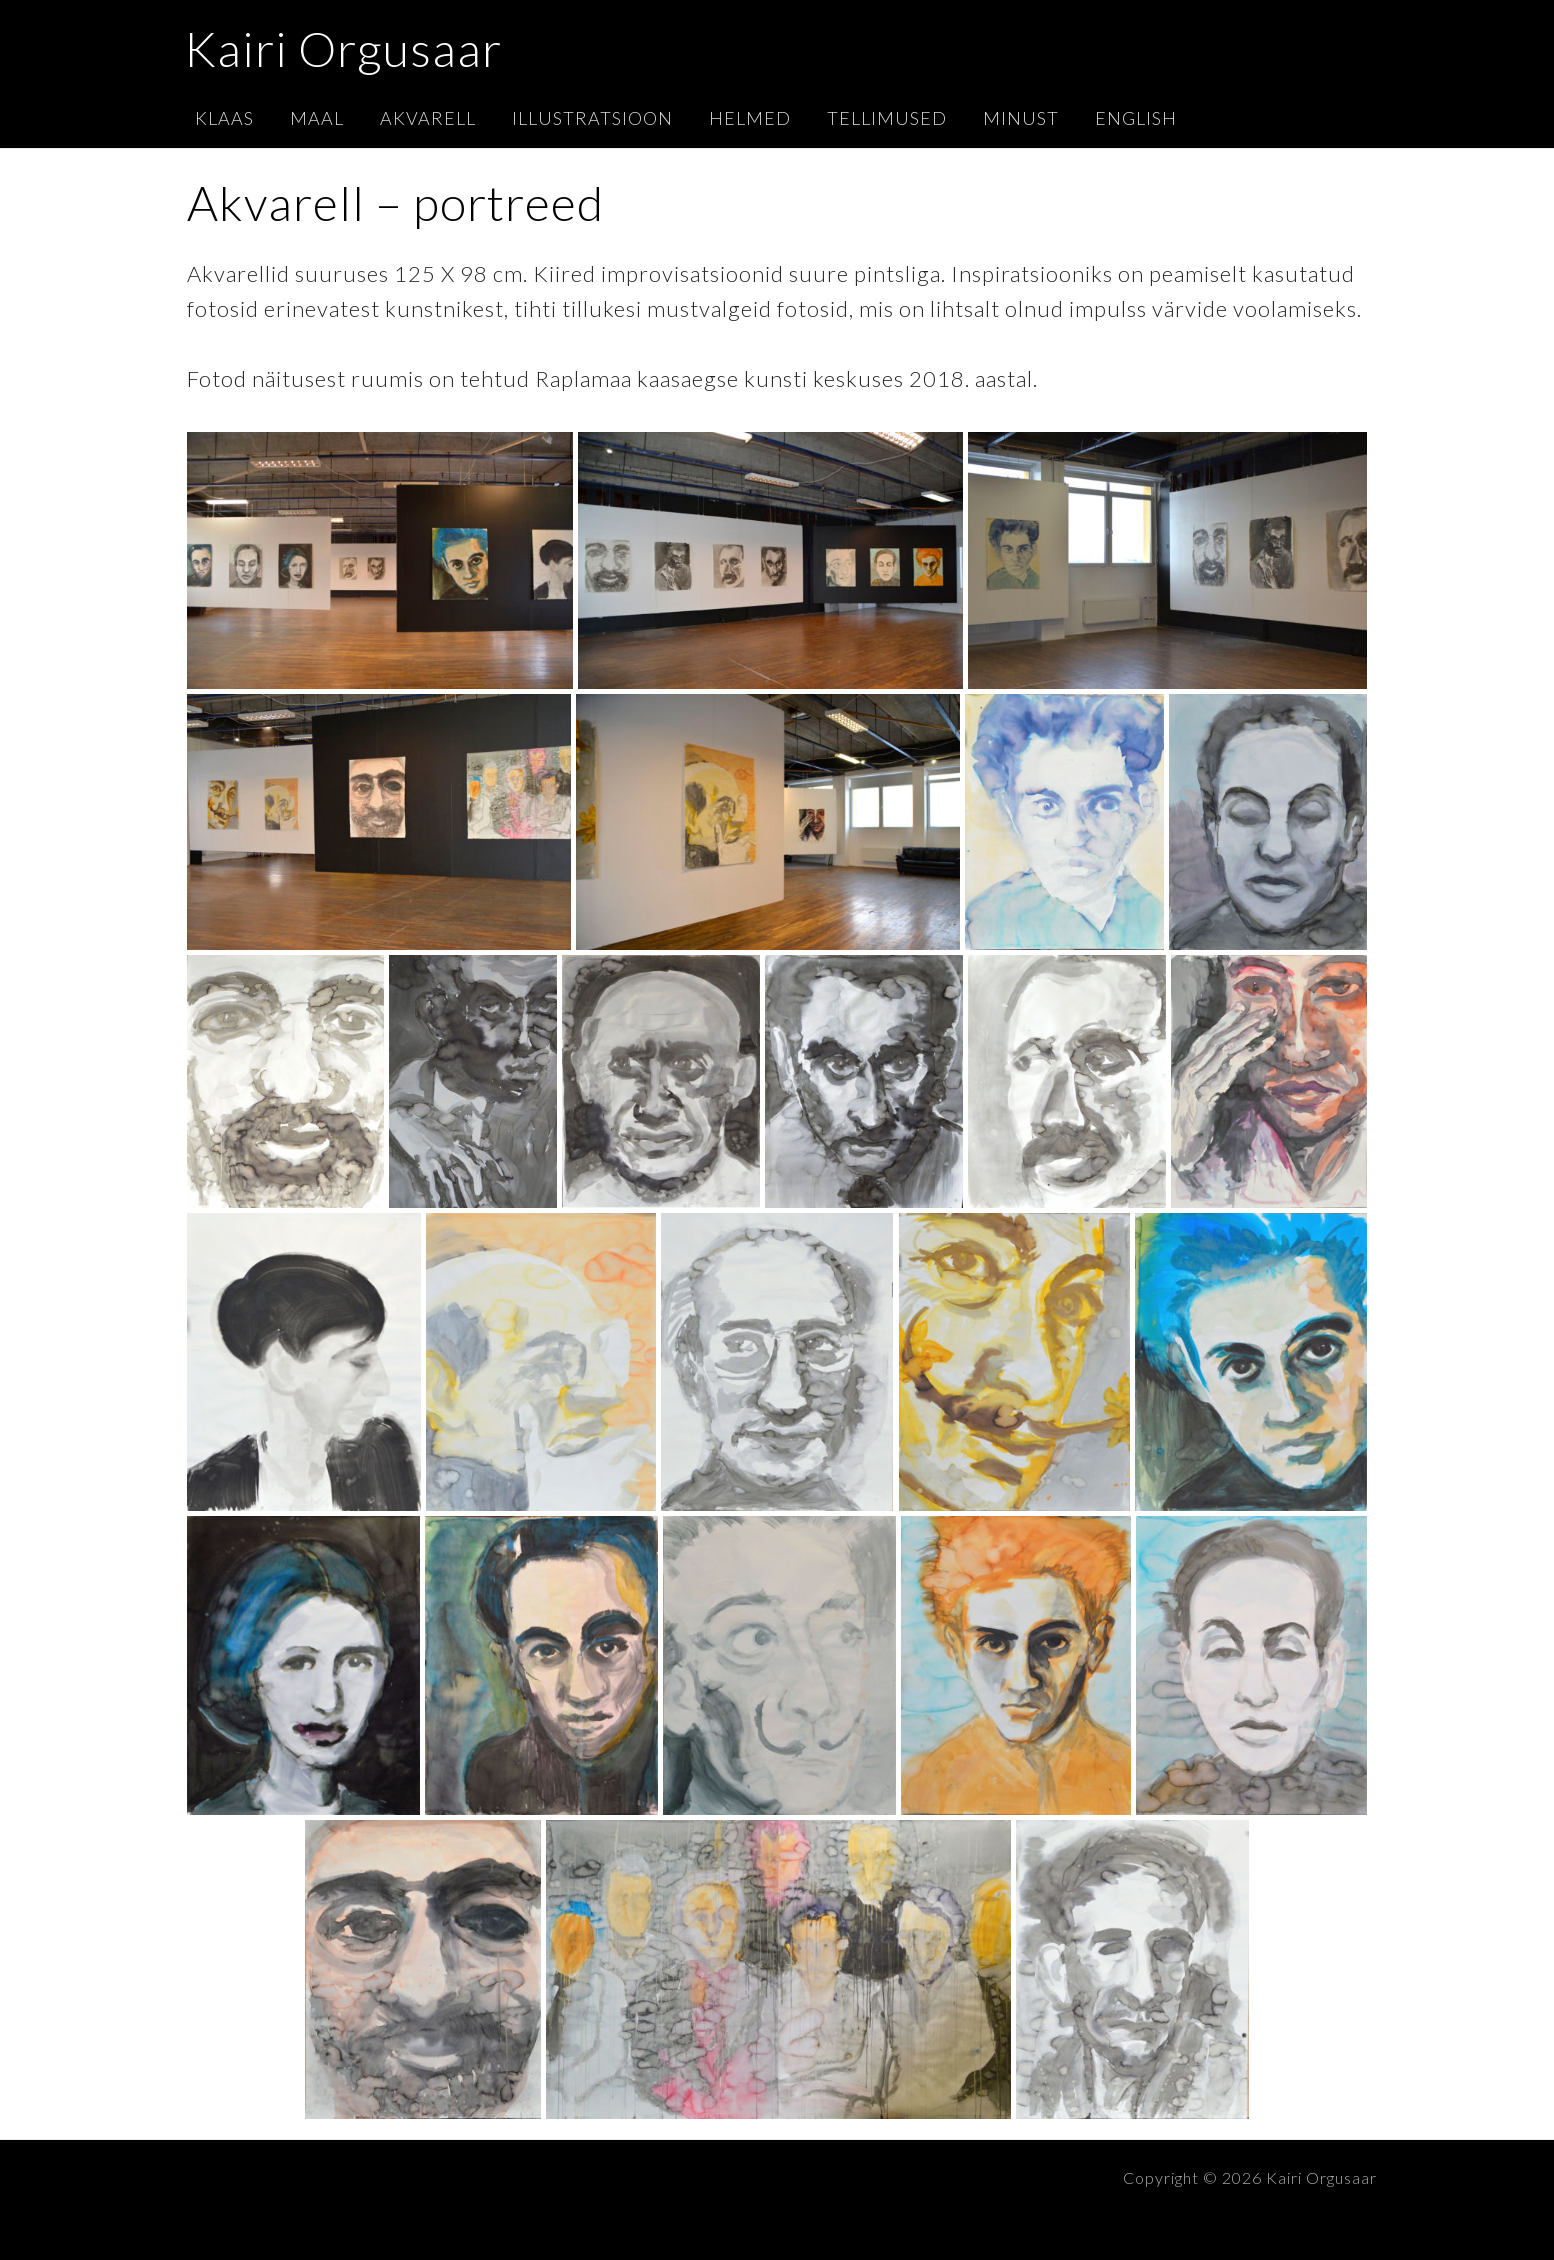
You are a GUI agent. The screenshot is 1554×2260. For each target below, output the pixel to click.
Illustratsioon (592, 118)
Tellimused (887, 118)
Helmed (750, 118)
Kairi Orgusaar (343, 48)
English (1136, 118)
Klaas (224, 118)
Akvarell (428, 118)
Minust (1021, 118)
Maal (317, 118)
